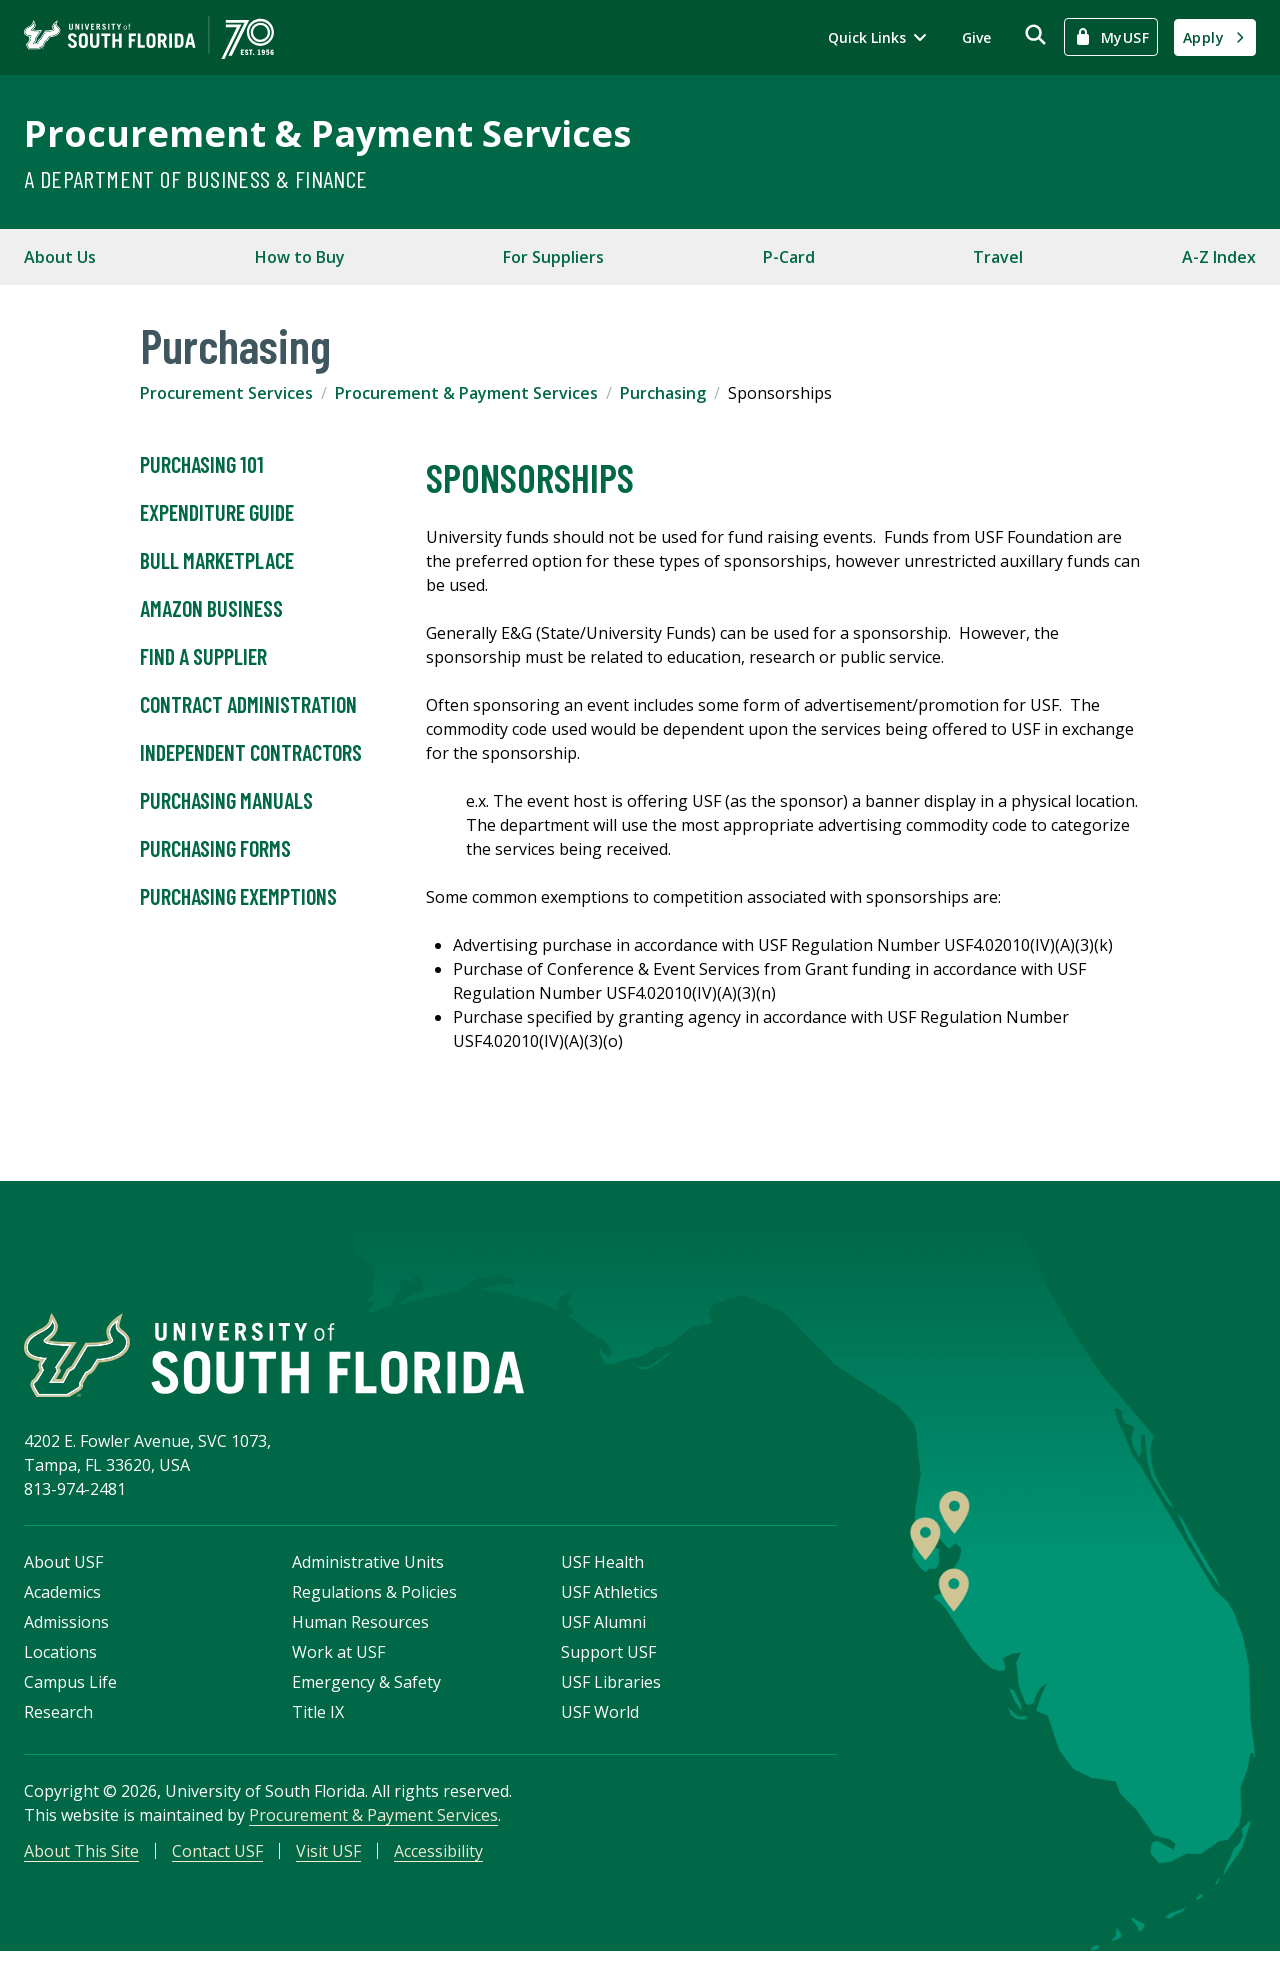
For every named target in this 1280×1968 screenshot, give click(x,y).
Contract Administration (248, 705)
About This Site (81, 1864)
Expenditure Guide (217, 513)
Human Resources (360, 1635)
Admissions (66, 1635)
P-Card (789, 257)
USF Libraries (611, 1695)
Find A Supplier (203, 657)
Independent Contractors (251, 753)
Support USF (608, 1665)
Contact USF (217, 1864)
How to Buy (300, 257)
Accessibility (438, 1864)
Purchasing (663, 393)
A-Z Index (1219, 257)
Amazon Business (211, 609)
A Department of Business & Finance (196, 178)
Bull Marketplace (217, 561)
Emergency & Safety (366, 1695)
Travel (998, 257)
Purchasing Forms (215, 849)
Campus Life (70, 1695)
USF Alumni (603, 1635)
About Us (60, 257)
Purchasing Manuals (226, 801)
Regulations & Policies (374, 1605)
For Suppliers (553, 257)
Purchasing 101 (202, 465)
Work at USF (338, 1665)
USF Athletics (609, 1605)
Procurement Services (226, 393)
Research (58, 1725)
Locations (60, 1665)
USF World (600, 1725)
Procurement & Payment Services (327, 133)
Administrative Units (368, 1575)
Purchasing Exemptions (238, 897)
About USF (63, 1575)
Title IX (318, 1725)
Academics (62, 1605)
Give (976, 37)
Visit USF (328, 1864)
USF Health (602, 1575)
